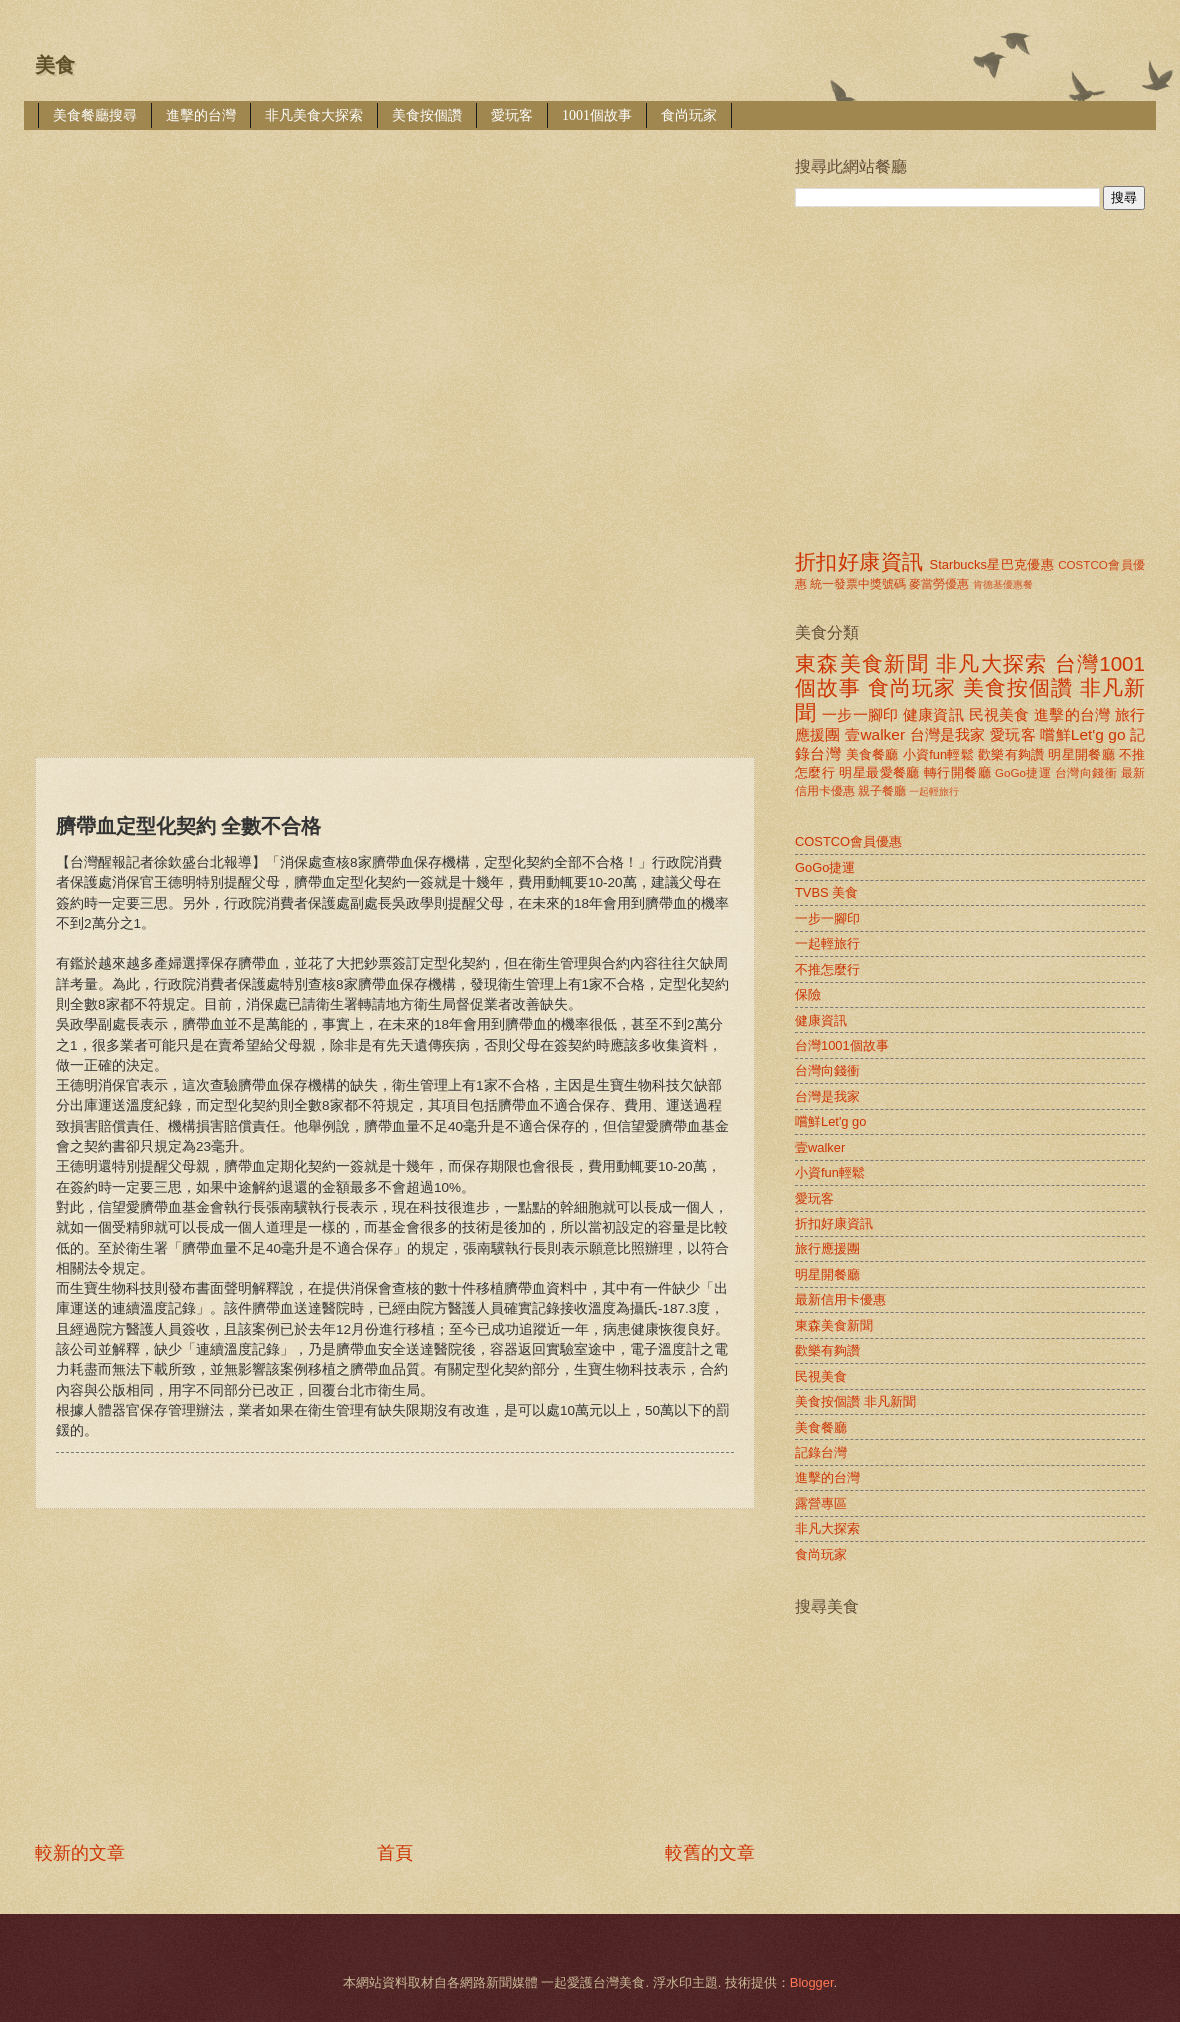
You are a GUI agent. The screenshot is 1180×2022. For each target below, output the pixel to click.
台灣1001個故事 (842, 1045)
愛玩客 (512, 115)
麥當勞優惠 (939, 584)
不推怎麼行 (827, 969)
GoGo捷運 (1023, 773)
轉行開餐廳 (957, 772)
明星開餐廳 (1081, 754)
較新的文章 (80, 1853)
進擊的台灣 (201, 115)
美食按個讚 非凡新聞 (855, 1401)
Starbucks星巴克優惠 (992, 564)
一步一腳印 (860, 714)
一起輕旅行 (934, 791)
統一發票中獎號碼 (858, 584)
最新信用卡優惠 (840, 1299)
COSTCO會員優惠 (848, 841)
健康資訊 (933, 714)
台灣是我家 (948, 734)
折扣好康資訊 (859, 561)
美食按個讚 (427, 115)
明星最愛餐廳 (879, 772)
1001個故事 (597, 115)
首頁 (395, 1853)
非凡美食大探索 (314, 115)
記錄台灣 (821, 1452)
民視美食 (999, 714)
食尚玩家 (689, 115)
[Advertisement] (269, 297)
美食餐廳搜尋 (95, 115)
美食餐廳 (872, 754)
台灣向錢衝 (1086, 773)
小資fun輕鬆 (938, 754)
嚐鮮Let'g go (1082, 734)
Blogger (812, 1982)
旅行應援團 (827, 1248)
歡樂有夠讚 (1011, 754)
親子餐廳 (882, 791)
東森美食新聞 (862, 663)
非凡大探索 (992, 663)
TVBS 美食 (826, 892)
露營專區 (821, 1503)
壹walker (875, 734)
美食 (55, 65)
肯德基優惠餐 (1003, 584)
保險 (808, 994)
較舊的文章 (710, 1853)
